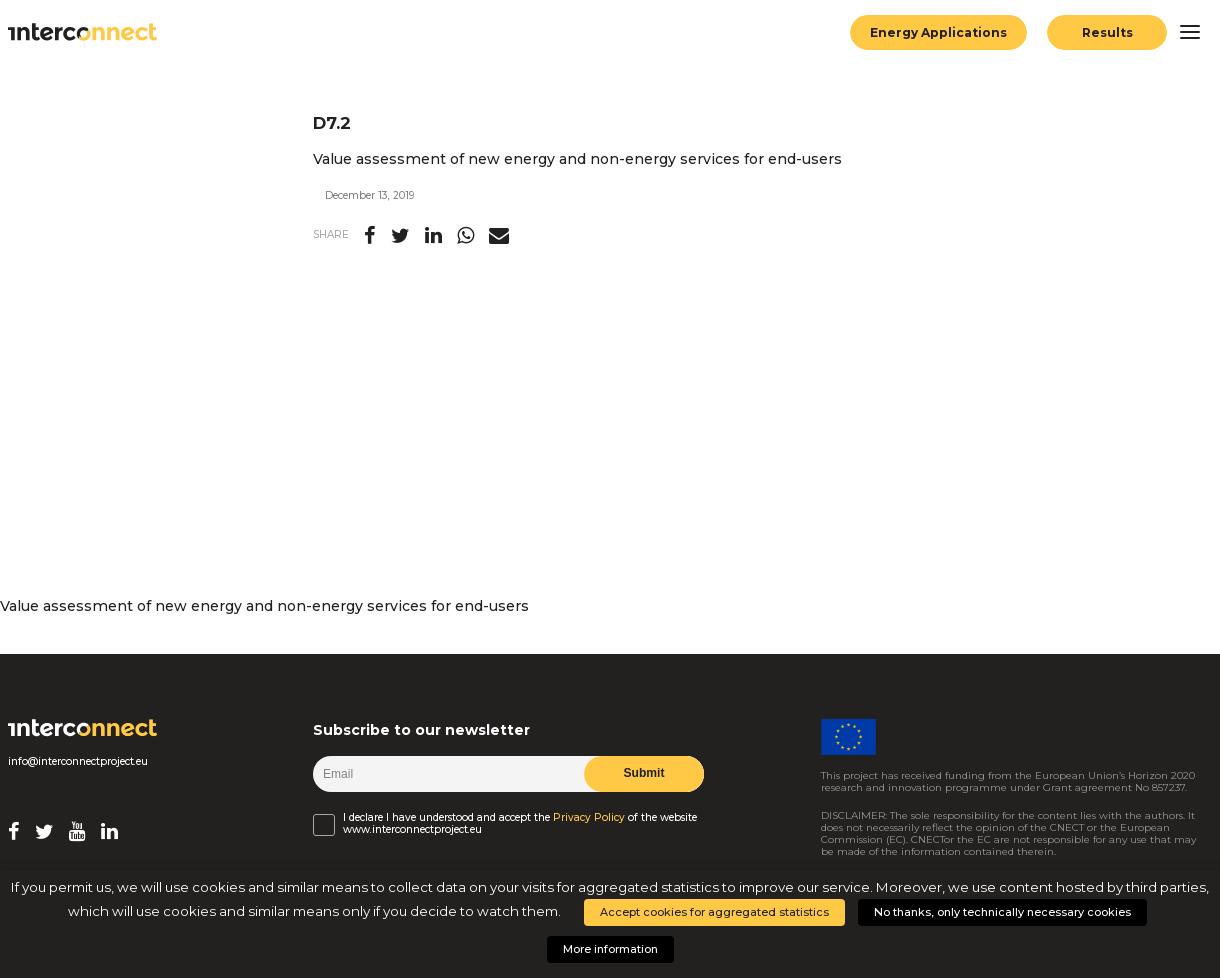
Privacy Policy (589, 818)
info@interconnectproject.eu (78, 762)
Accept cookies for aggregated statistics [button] (714, 912)
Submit (643, 773)
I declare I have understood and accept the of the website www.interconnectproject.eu (520, 823)
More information (610, 949)
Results (1107, 32)
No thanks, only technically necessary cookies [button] (1002, 912)
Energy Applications (938, 32)
